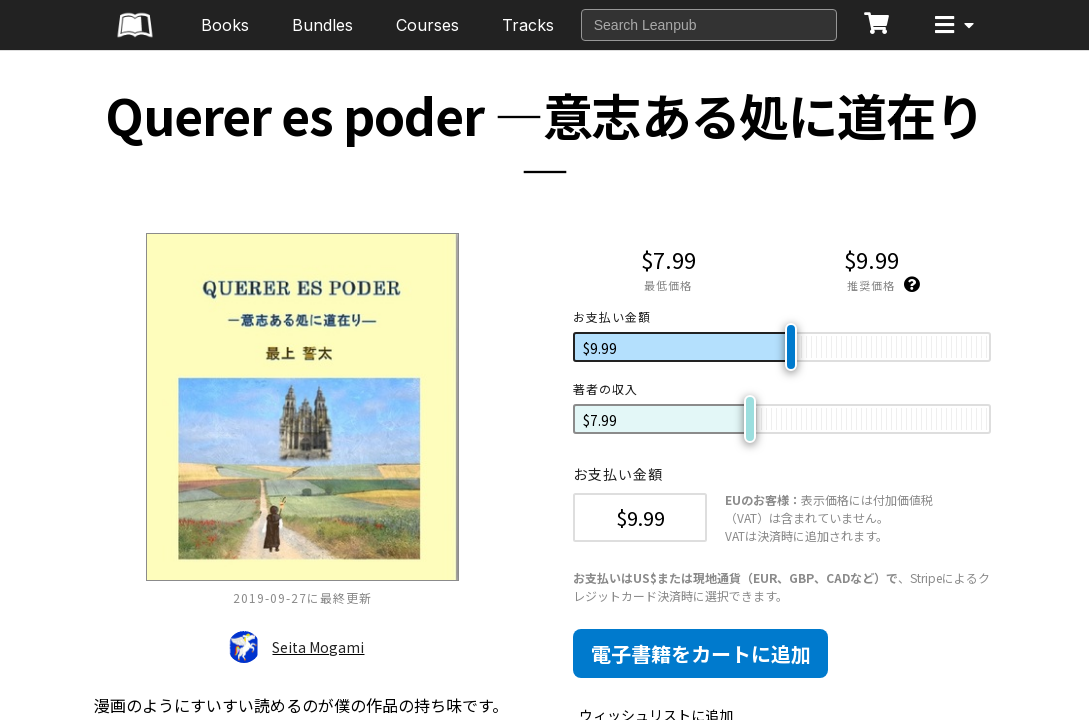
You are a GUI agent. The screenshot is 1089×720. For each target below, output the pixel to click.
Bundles (322, 25)
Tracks (528, 25)
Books (225, 25)
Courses (427, 25)
